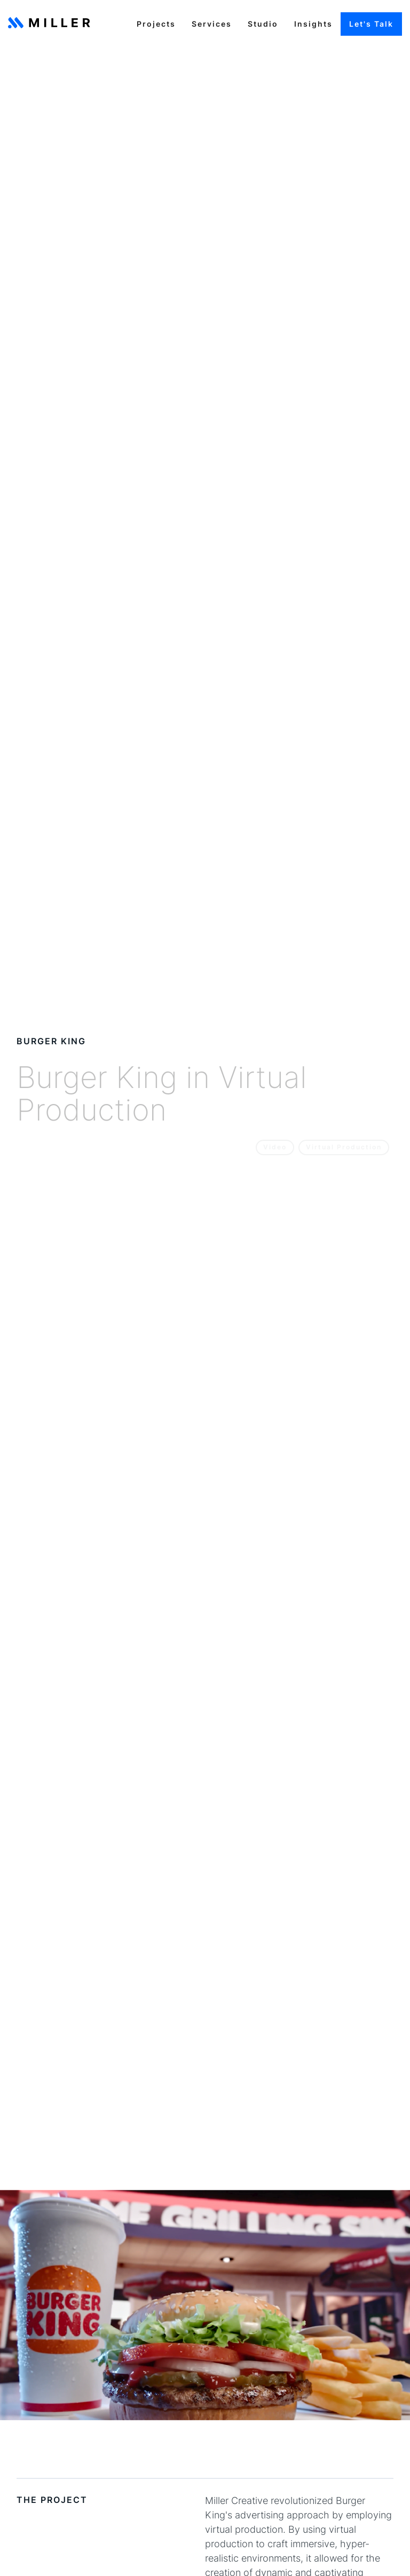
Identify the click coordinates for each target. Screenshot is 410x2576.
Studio (263, 23)
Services (212, 23)
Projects (156, 23)
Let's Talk (371, 23)
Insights (313, 23)
